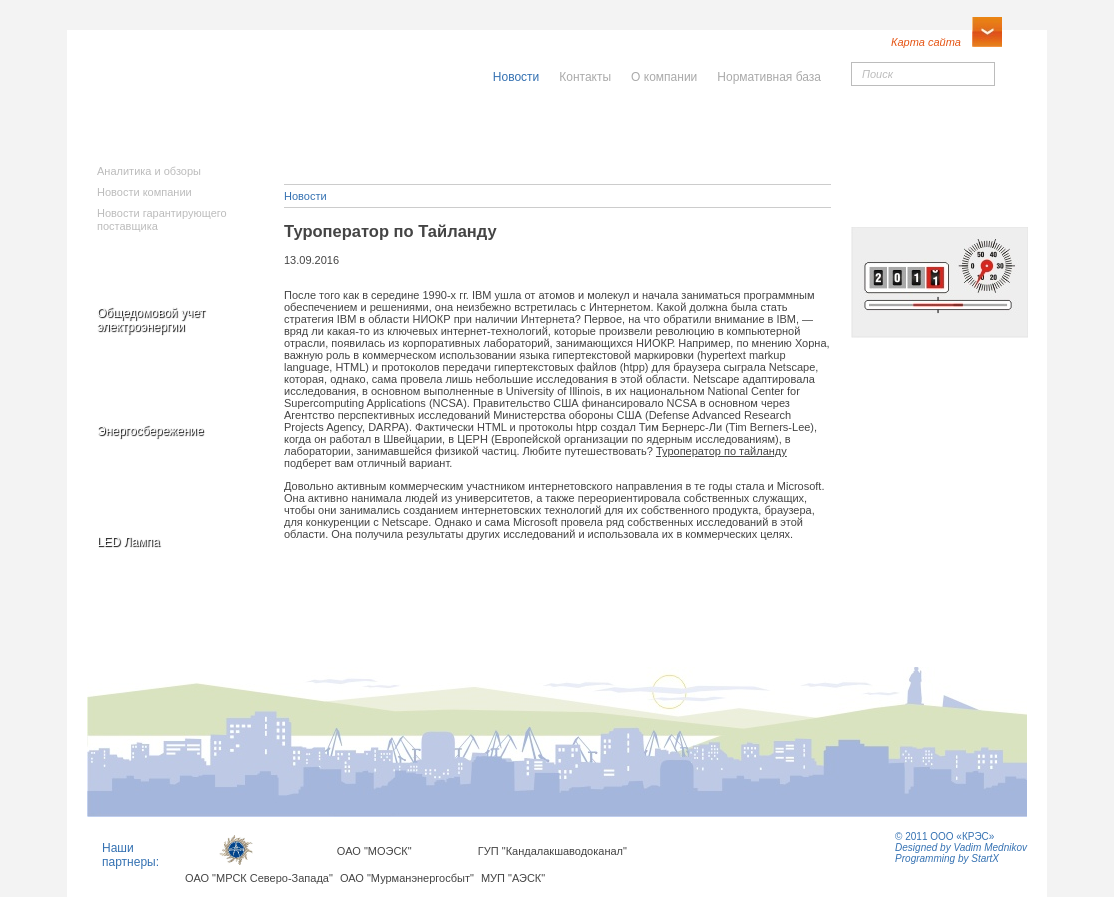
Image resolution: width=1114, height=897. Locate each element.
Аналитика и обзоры (149, 171)
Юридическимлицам (779, 133)
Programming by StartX (947, 858)
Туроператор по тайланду (721, 451)
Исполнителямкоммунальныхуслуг (405, 140)
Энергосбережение (150, 431)
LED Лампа (128, 542)
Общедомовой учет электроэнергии (151, 320)
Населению (601, 127)
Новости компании (144, 192)
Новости (305, 196)
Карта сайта (926, 42)
